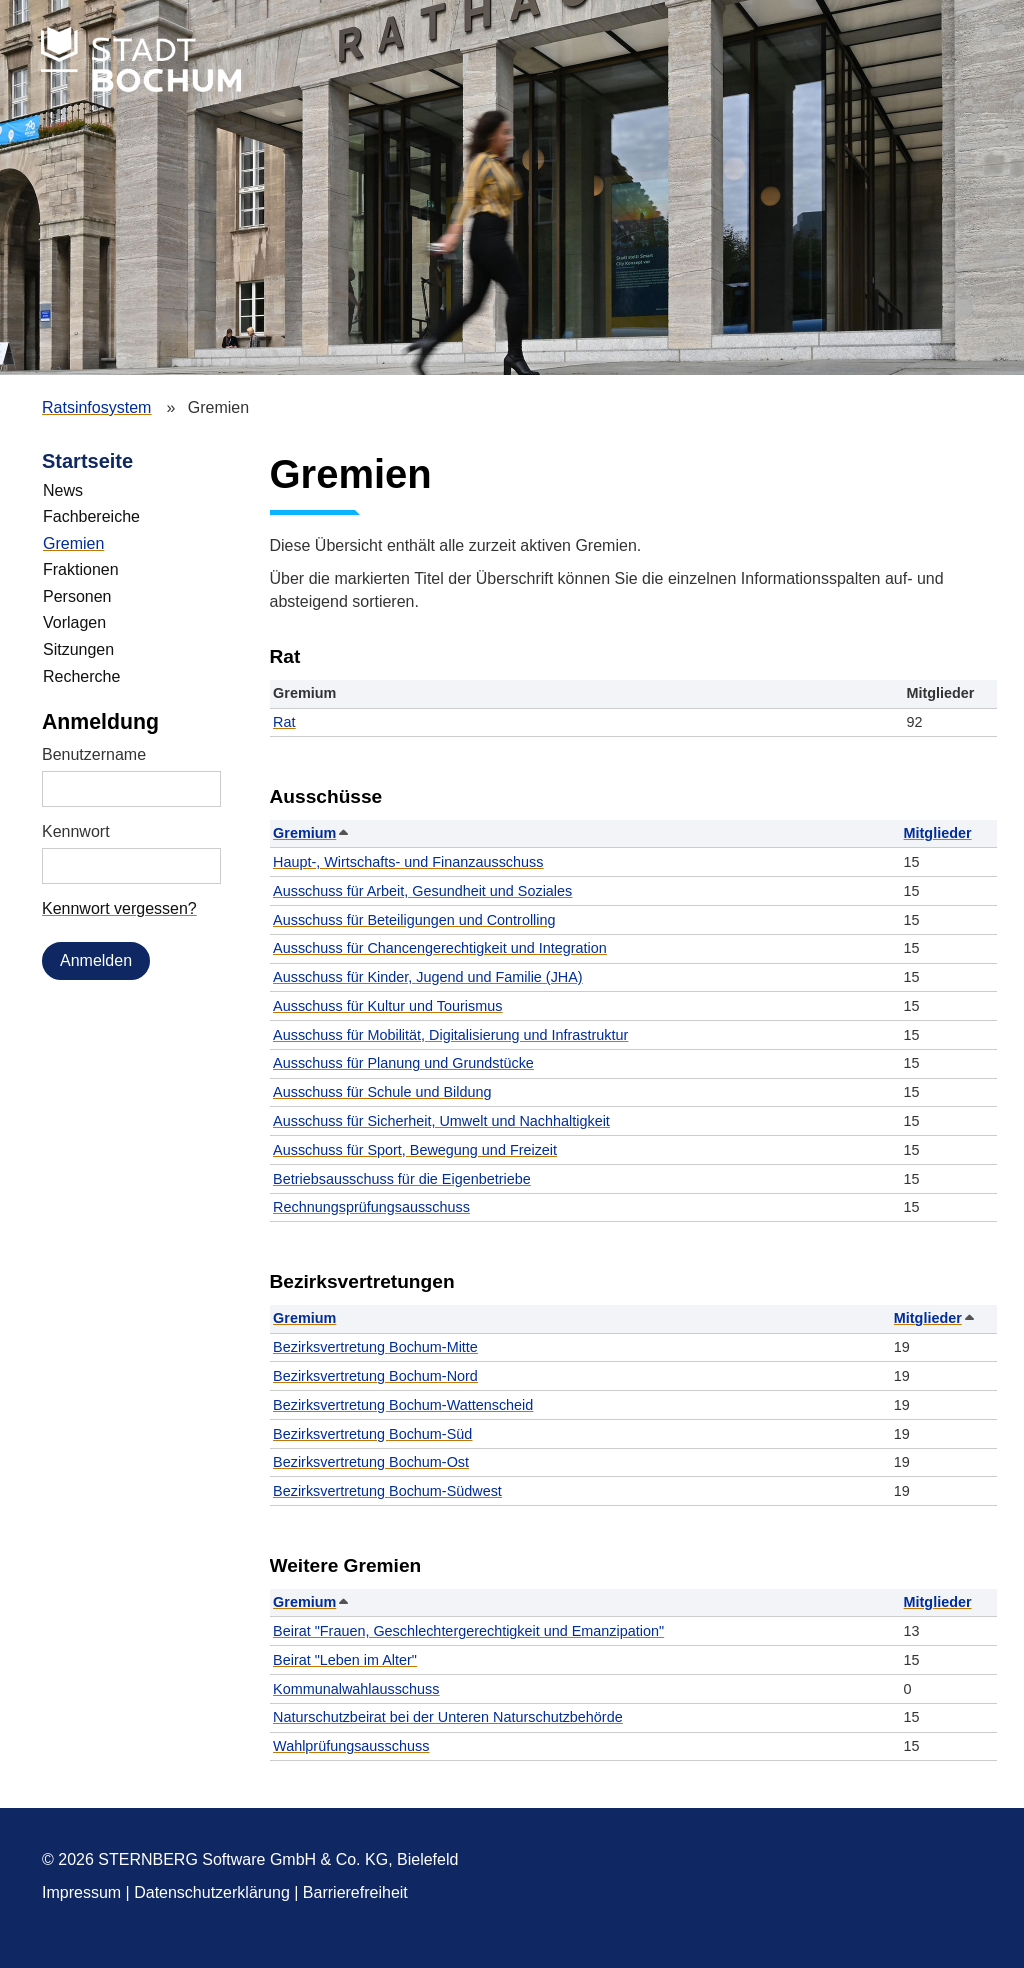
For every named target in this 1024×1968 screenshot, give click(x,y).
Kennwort (76, 831)
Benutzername (94, 754)
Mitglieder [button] (938, 833)
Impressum (81, 1892)
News (63, 490)
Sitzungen (78, 649)
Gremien (73, 543)
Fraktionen (81, 569)
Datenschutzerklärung (212, 1892)
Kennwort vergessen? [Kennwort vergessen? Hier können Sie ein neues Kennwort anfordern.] (119, 908)
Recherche (81, 676)
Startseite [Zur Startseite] (87, 461)
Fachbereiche (91, 516)
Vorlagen (74, 622)
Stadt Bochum (141, 59)
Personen (77, 596)
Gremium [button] (309, 833)
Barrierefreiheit (355, 1892)
